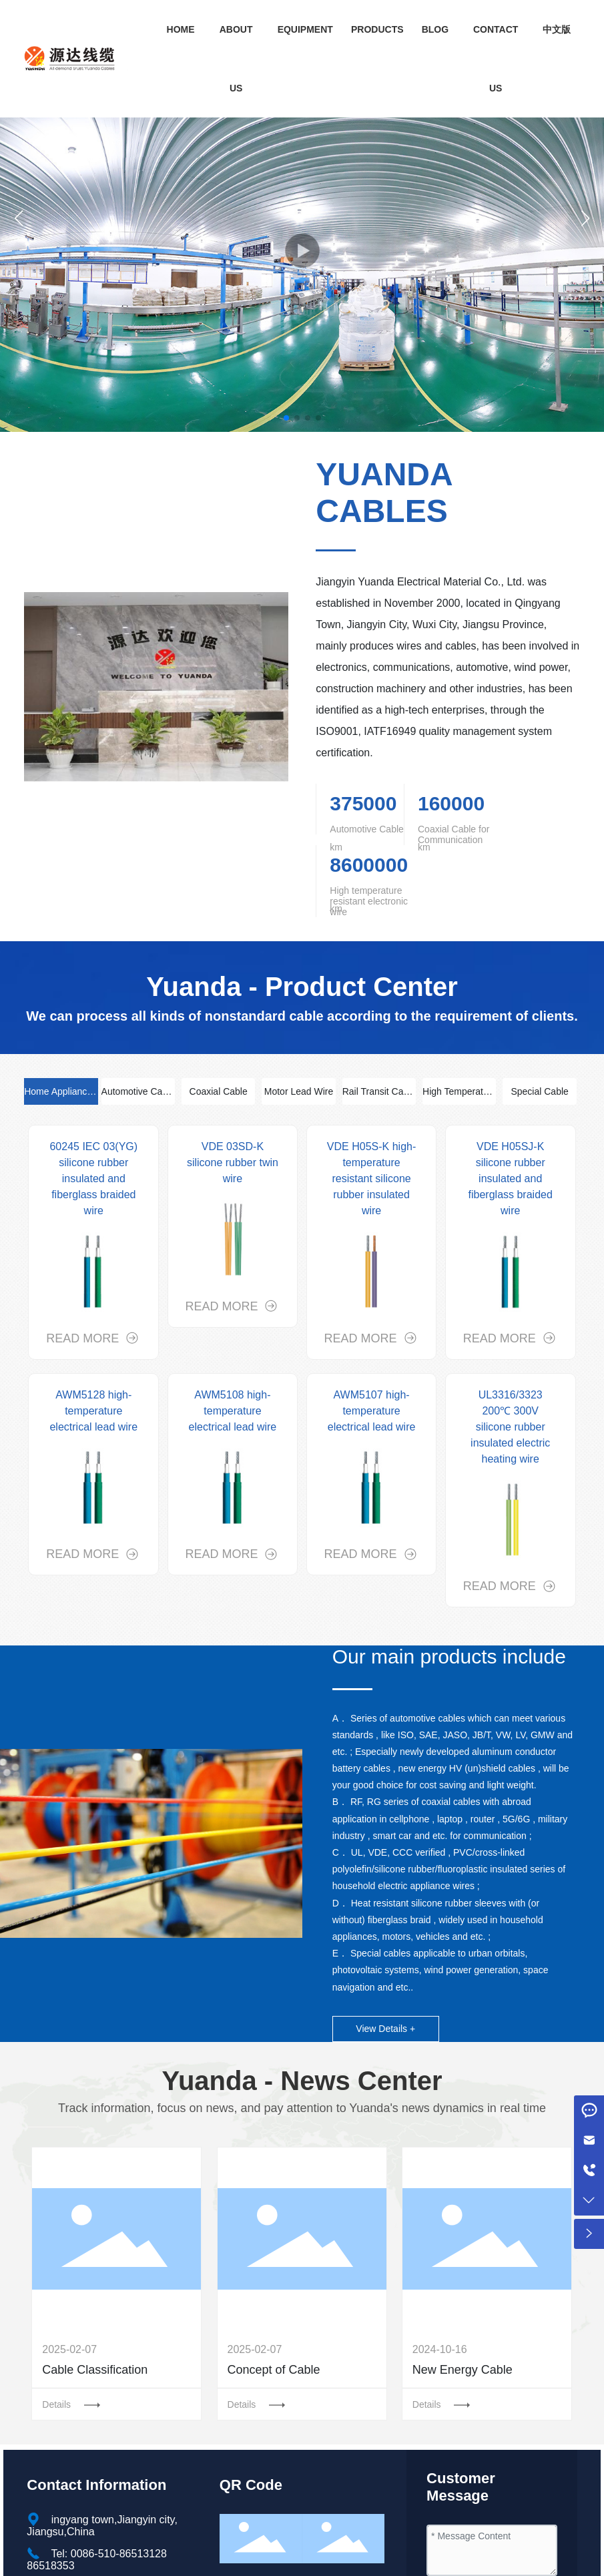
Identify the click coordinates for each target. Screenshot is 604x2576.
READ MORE (84, 1338)
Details (57, 2404)
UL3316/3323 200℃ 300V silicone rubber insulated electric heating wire (510, 1427)
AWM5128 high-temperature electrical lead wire (93, 1411)
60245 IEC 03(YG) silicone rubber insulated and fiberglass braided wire (93, 1178)
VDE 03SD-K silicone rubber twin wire (232, 1162)
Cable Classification (94, 2369)
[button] (286, 418)
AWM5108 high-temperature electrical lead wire (233, 1411)
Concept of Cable (274, 2369)
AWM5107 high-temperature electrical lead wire (372, 1411)
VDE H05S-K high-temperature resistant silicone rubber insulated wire (371, 1178)
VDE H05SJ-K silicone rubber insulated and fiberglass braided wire (511, 1178)
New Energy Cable (462, 2369)
